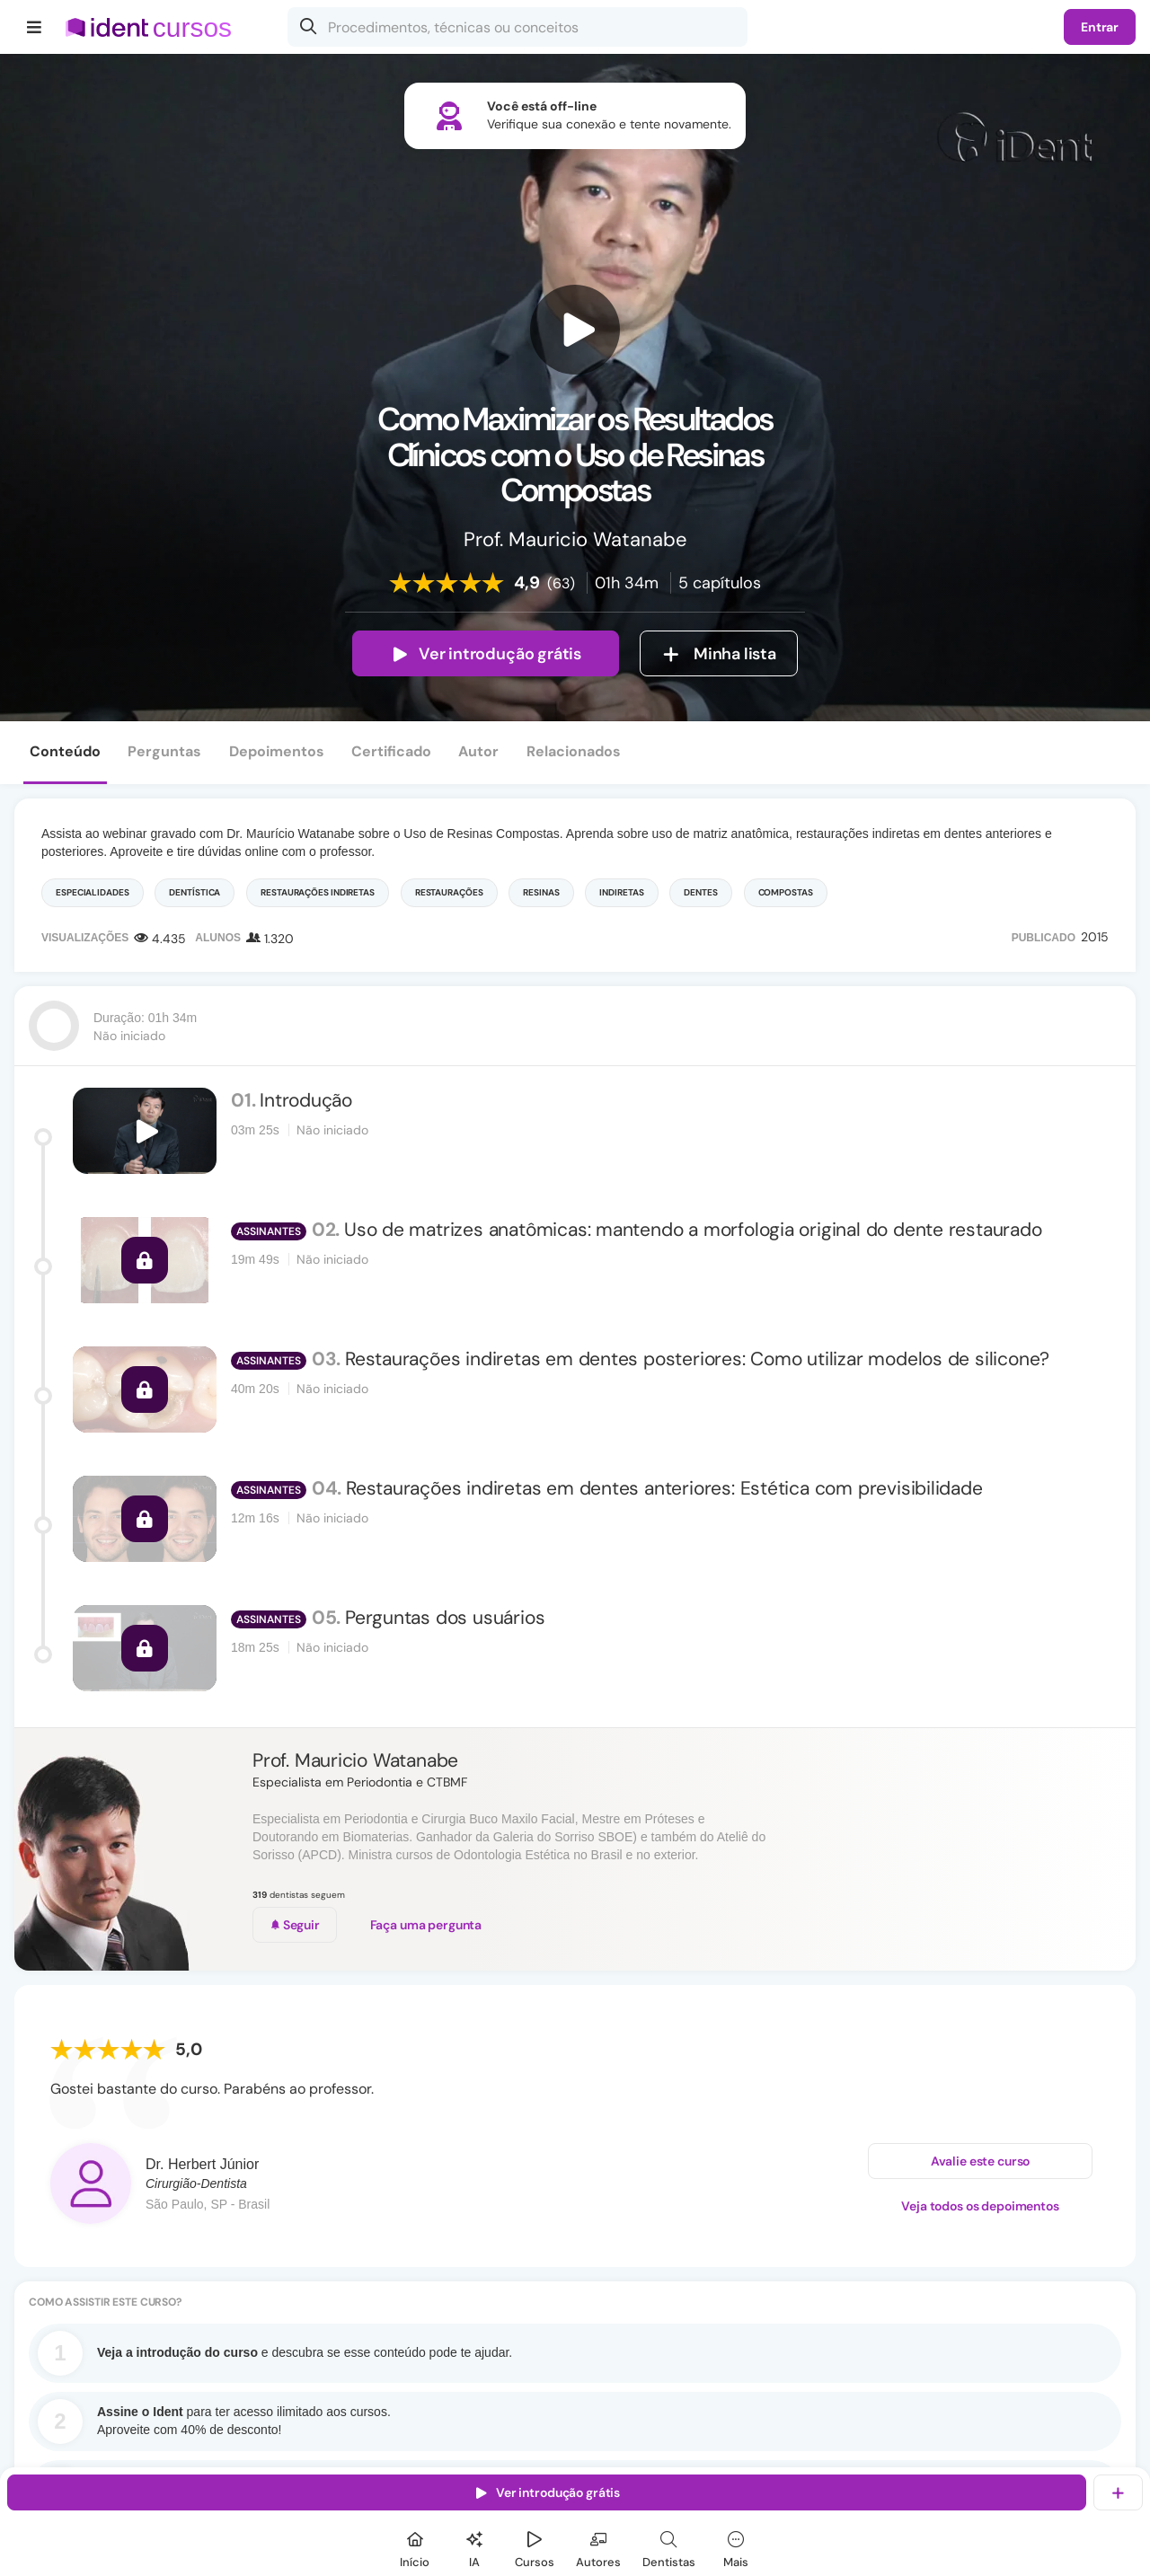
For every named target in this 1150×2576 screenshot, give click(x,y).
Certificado (391, 751)
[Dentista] (668, 2547)
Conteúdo (65, 751)
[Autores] (598, 2547)
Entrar (1100, 27)
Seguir (295, 1925)
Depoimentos (276, 751)
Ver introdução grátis (485, 654)
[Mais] (736, 2547)
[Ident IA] (474, 2547)
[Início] (415, 2547)
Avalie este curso (981, 2161)
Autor (478, 751)
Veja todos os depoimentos (980, 2206)
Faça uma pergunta (426, 1925)
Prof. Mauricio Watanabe (355, 1760)
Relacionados (573, 751)
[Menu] (34, 27)
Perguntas (164, 751)
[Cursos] (534, 2547)
